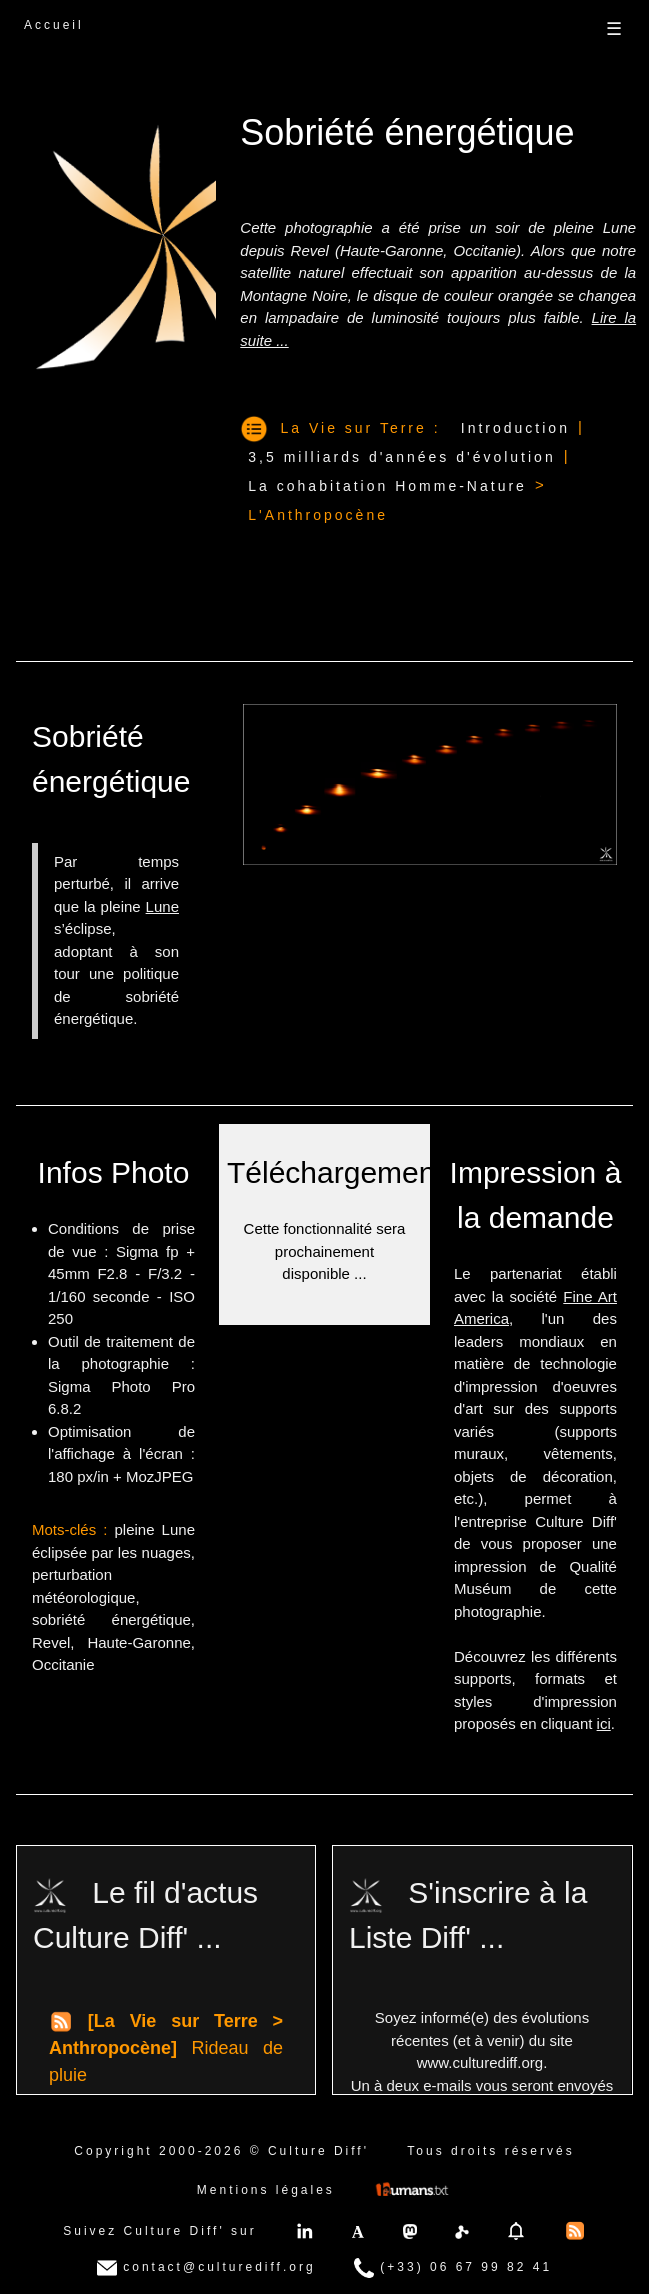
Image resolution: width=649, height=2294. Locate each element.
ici (604, 1723)
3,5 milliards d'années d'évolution (401, 457)
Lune (162, 906)
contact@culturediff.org (206, 2268)
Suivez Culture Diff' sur (159, 2231)
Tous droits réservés (490, 2151)
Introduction (515, 428)
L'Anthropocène (318, 515)
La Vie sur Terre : (361, 428)
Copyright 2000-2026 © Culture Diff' (221, 2151)
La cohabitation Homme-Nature (387, 486)
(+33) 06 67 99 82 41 (453, 2268)
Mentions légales (266, 2190)
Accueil (54, 25)
